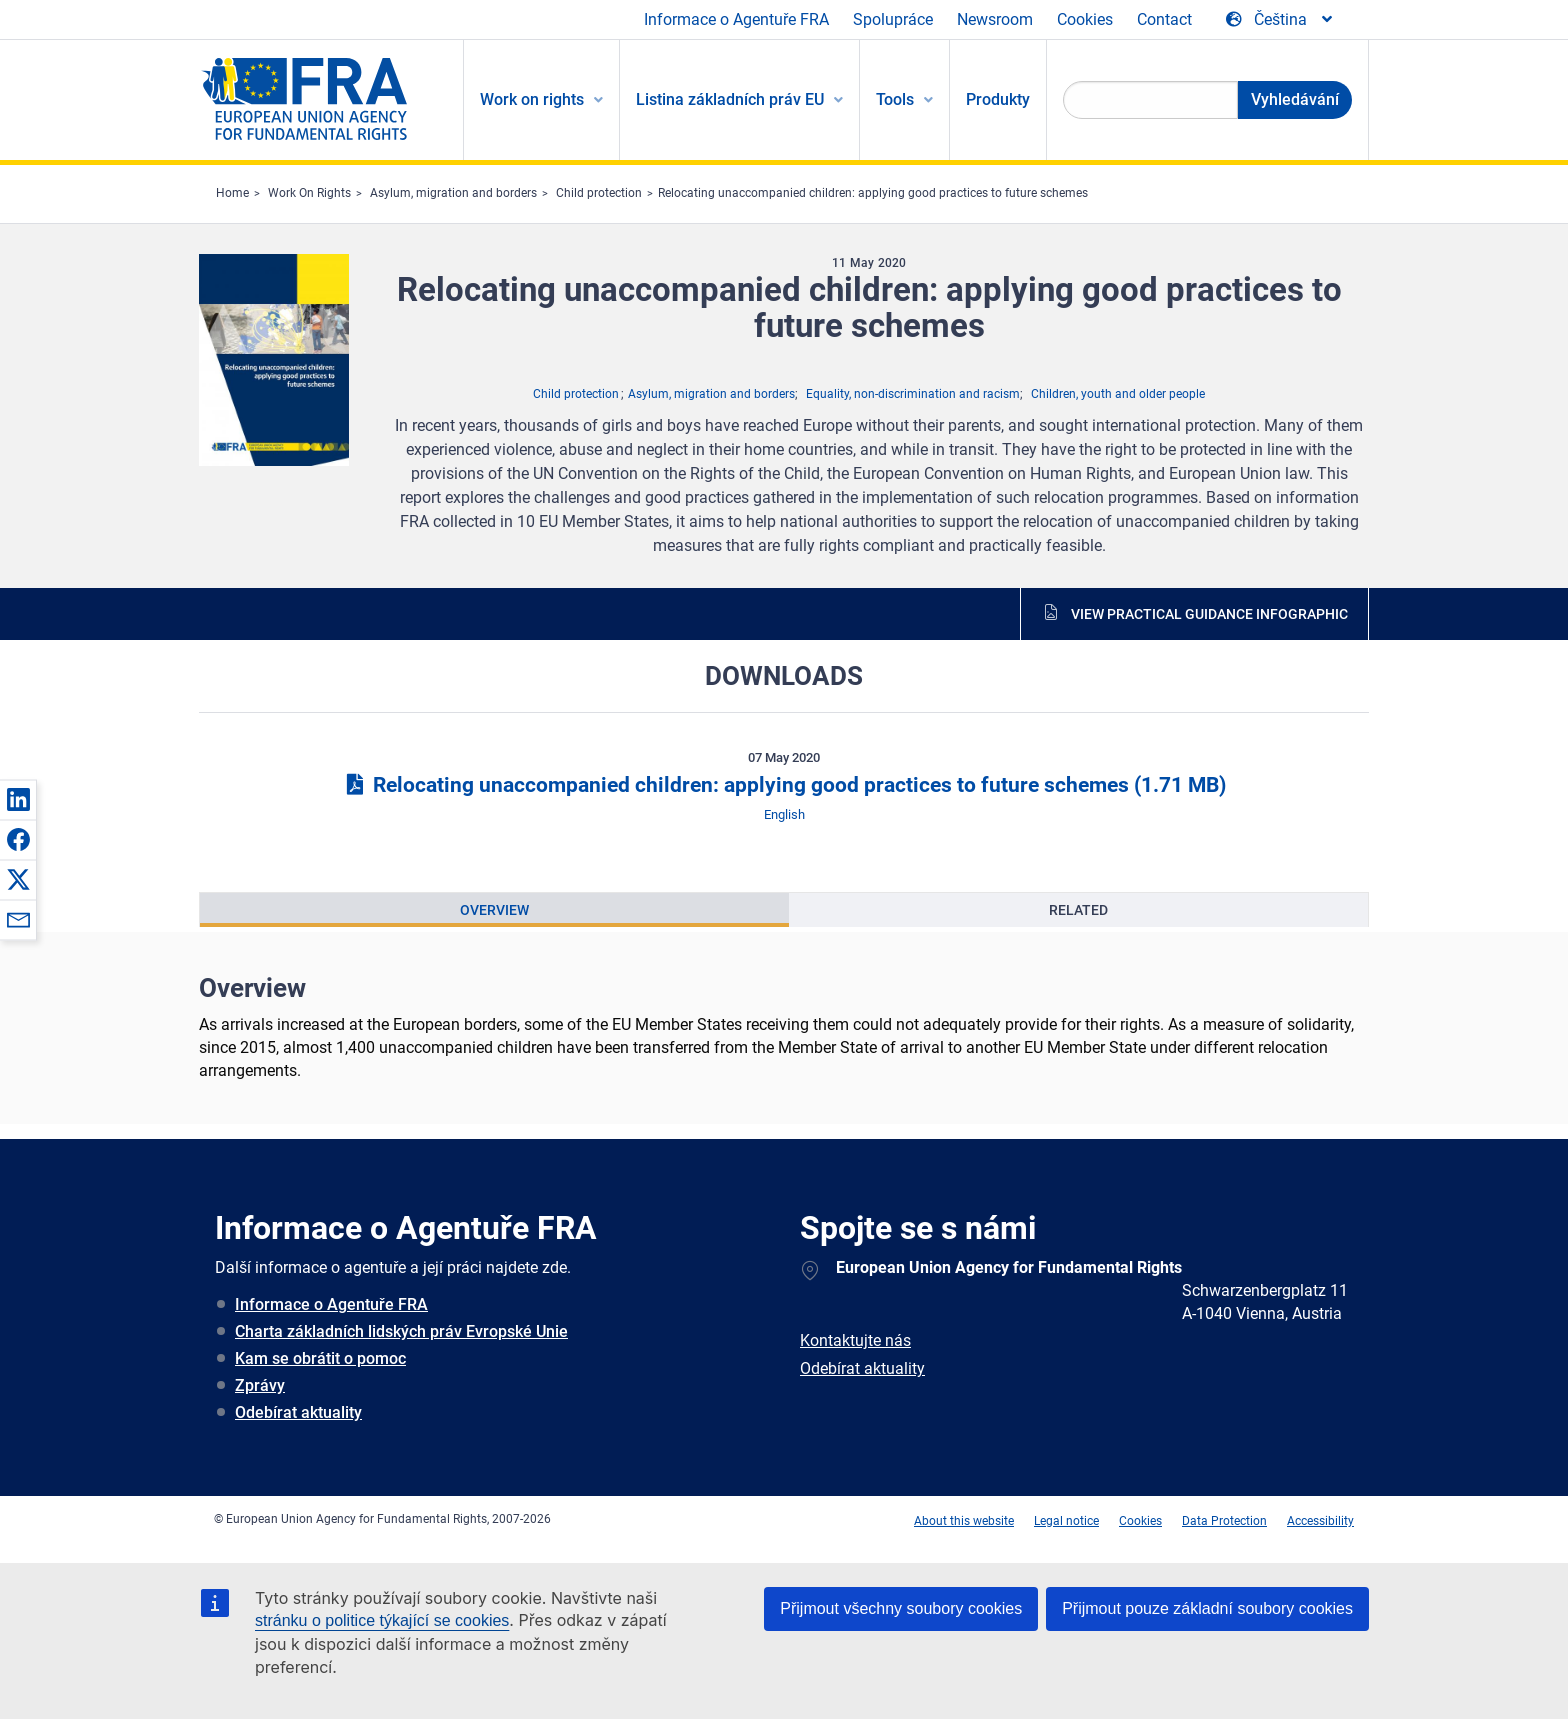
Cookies (1085, 19)
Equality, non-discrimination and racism (913, 394)
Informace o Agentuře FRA (736, 19)
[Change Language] (1280, 20)
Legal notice (1066, 1521)
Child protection (599, 193)
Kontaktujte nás (855, 1340)
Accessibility (1320, 1521)
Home (232, 193)
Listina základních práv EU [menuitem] (730, 99)
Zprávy (260, 1385)
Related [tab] (1078, 910)
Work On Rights (309, 193)
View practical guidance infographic (1209, 614)
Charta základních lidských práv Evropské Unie (401, 1331)
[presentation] (494, 910)
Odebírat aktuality (298, 1412)
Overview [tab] (494, 910)
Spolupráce (893, 19)
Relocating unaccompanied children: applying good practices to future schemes (873, 193)
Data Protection (1224, 1521)
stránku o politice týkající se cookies (382, 1620)
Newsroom (995, 19)
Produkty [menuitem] (998, 99)
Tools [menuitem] (895, 99)
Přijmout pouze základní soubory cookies (1207, 1608)
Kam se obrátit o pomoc (320, 1358)
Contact (1164, 19)
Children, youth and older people (1118, 394)
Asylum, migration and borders (453, 193)
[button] (18, 799)
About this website (964, 1521)
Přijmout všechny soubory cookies (901, 1608)
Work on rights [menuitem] (532, 99)
